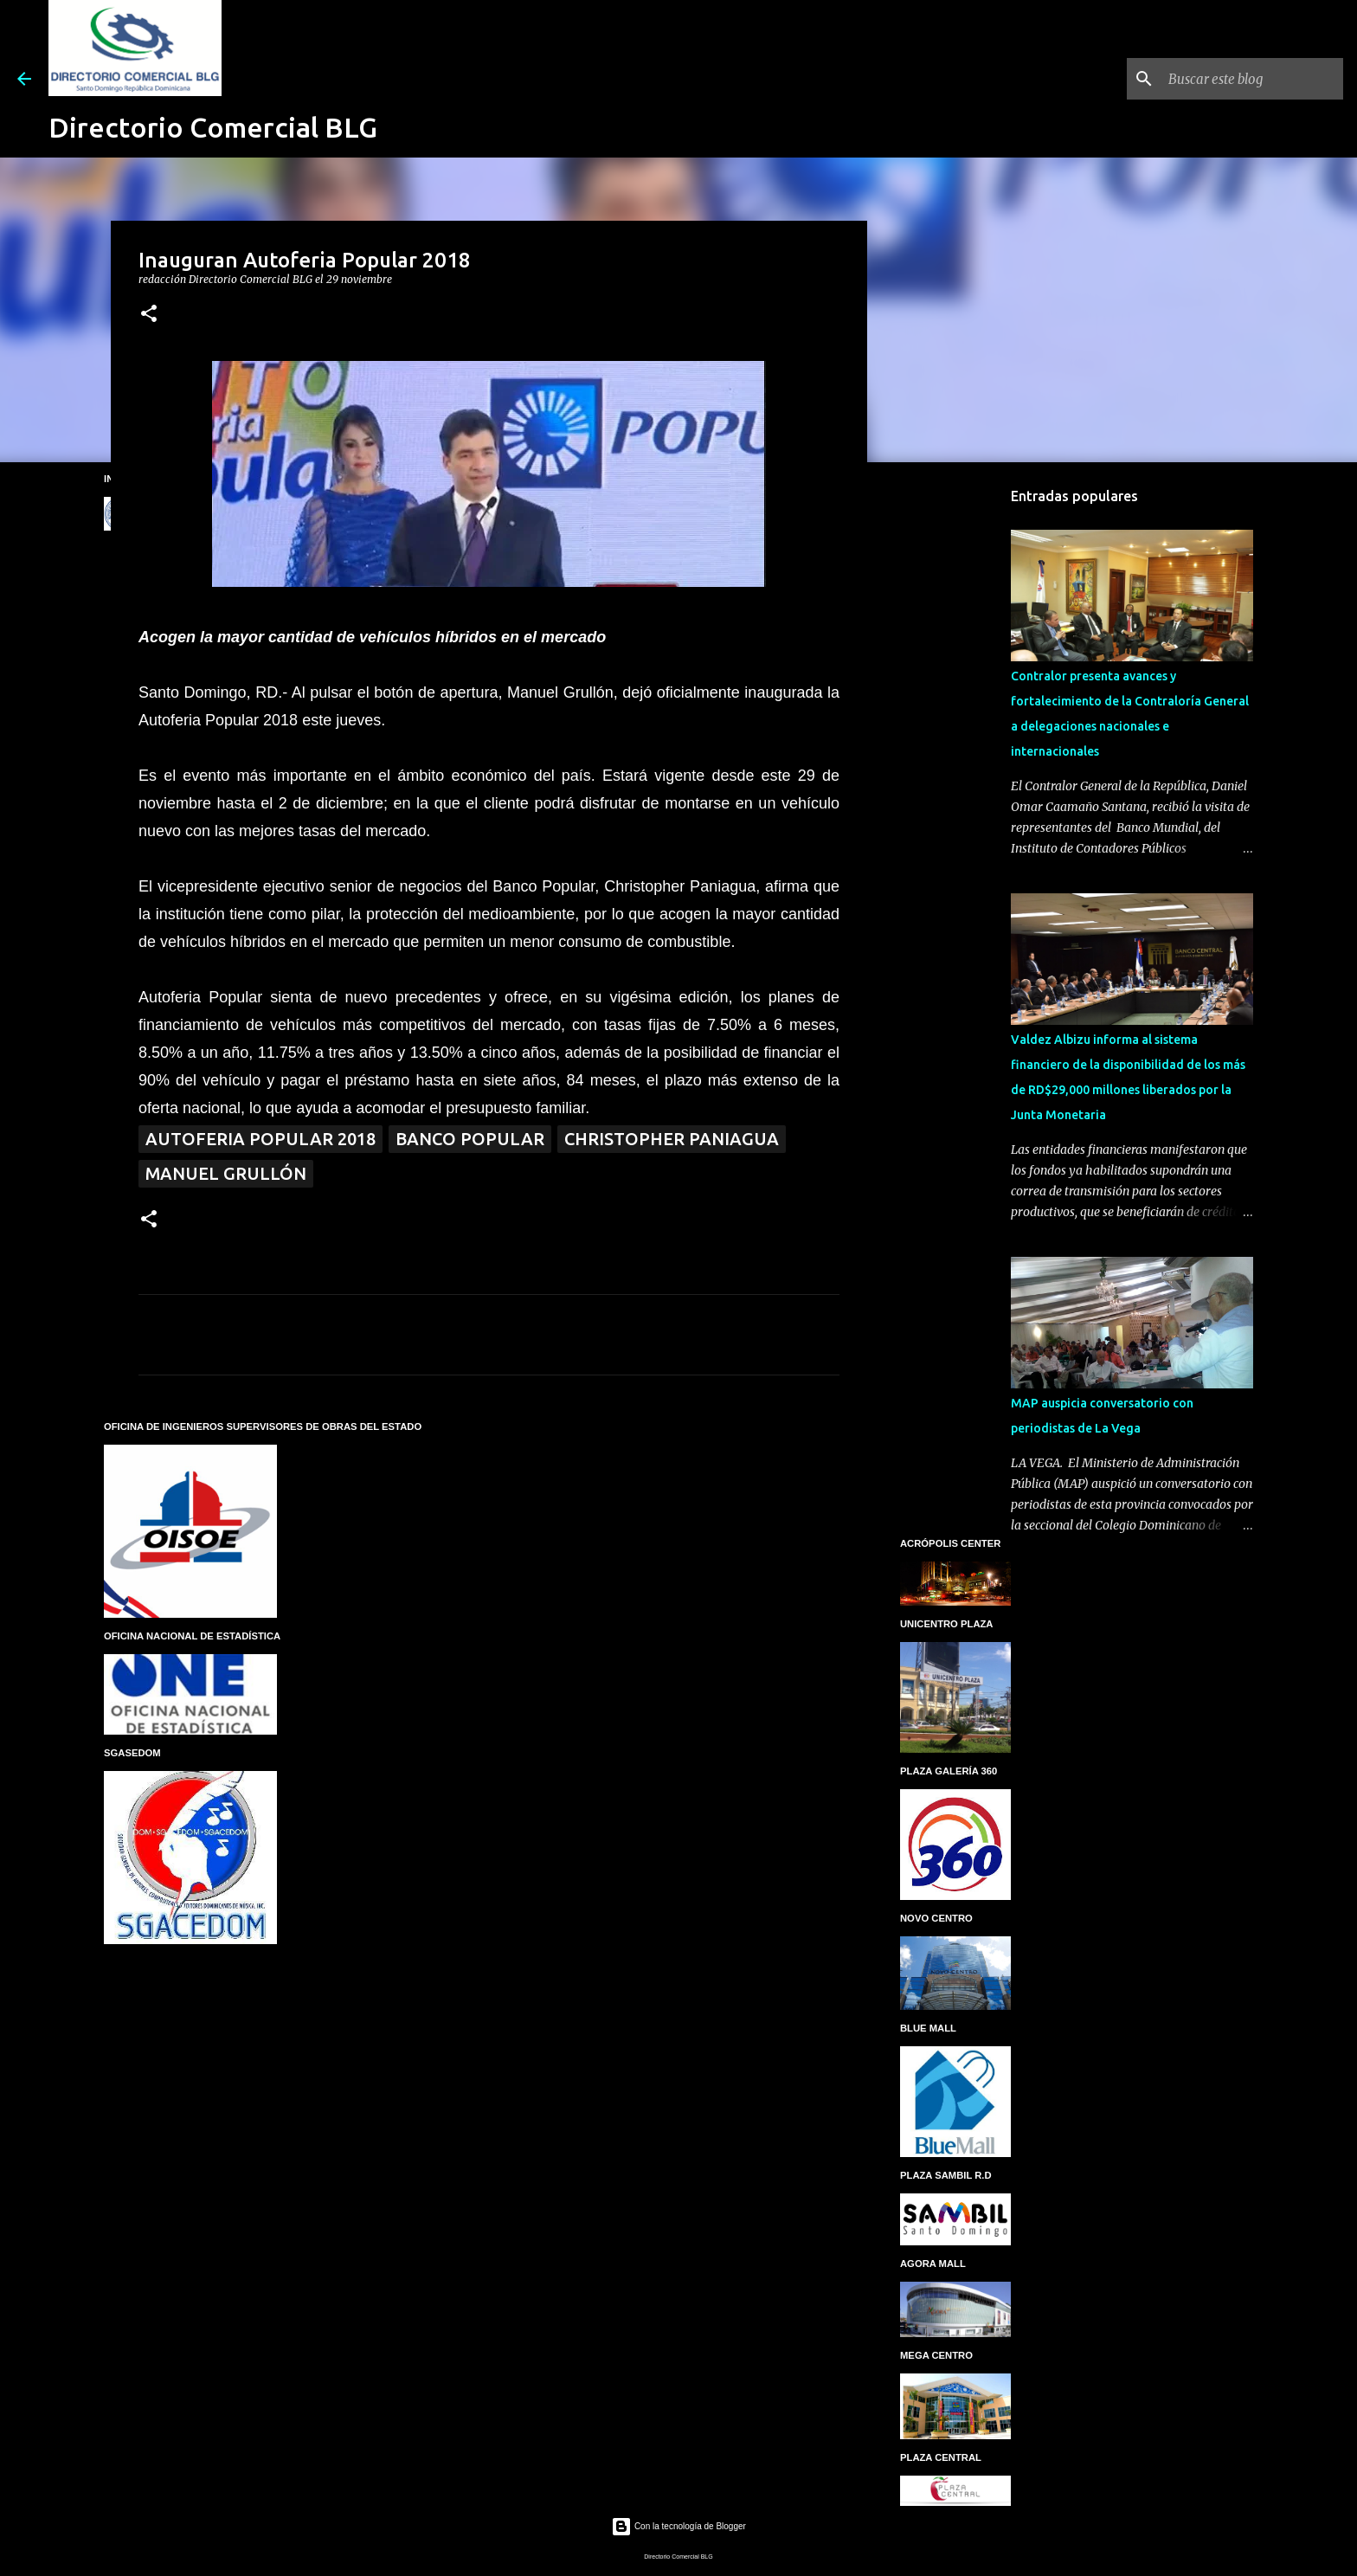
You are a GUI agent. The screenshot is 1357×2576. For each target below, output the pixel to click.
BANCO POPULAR (470, 1139)
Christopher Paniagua (671, 1139)
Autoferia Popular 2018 (260, 1139)
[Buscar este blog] (1252, 79)
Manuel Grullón (225, 1173)
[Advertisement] (955, 748)
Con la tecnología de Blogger (678, 2526)
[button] (148, 314)
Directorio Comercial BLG (212, 127)
